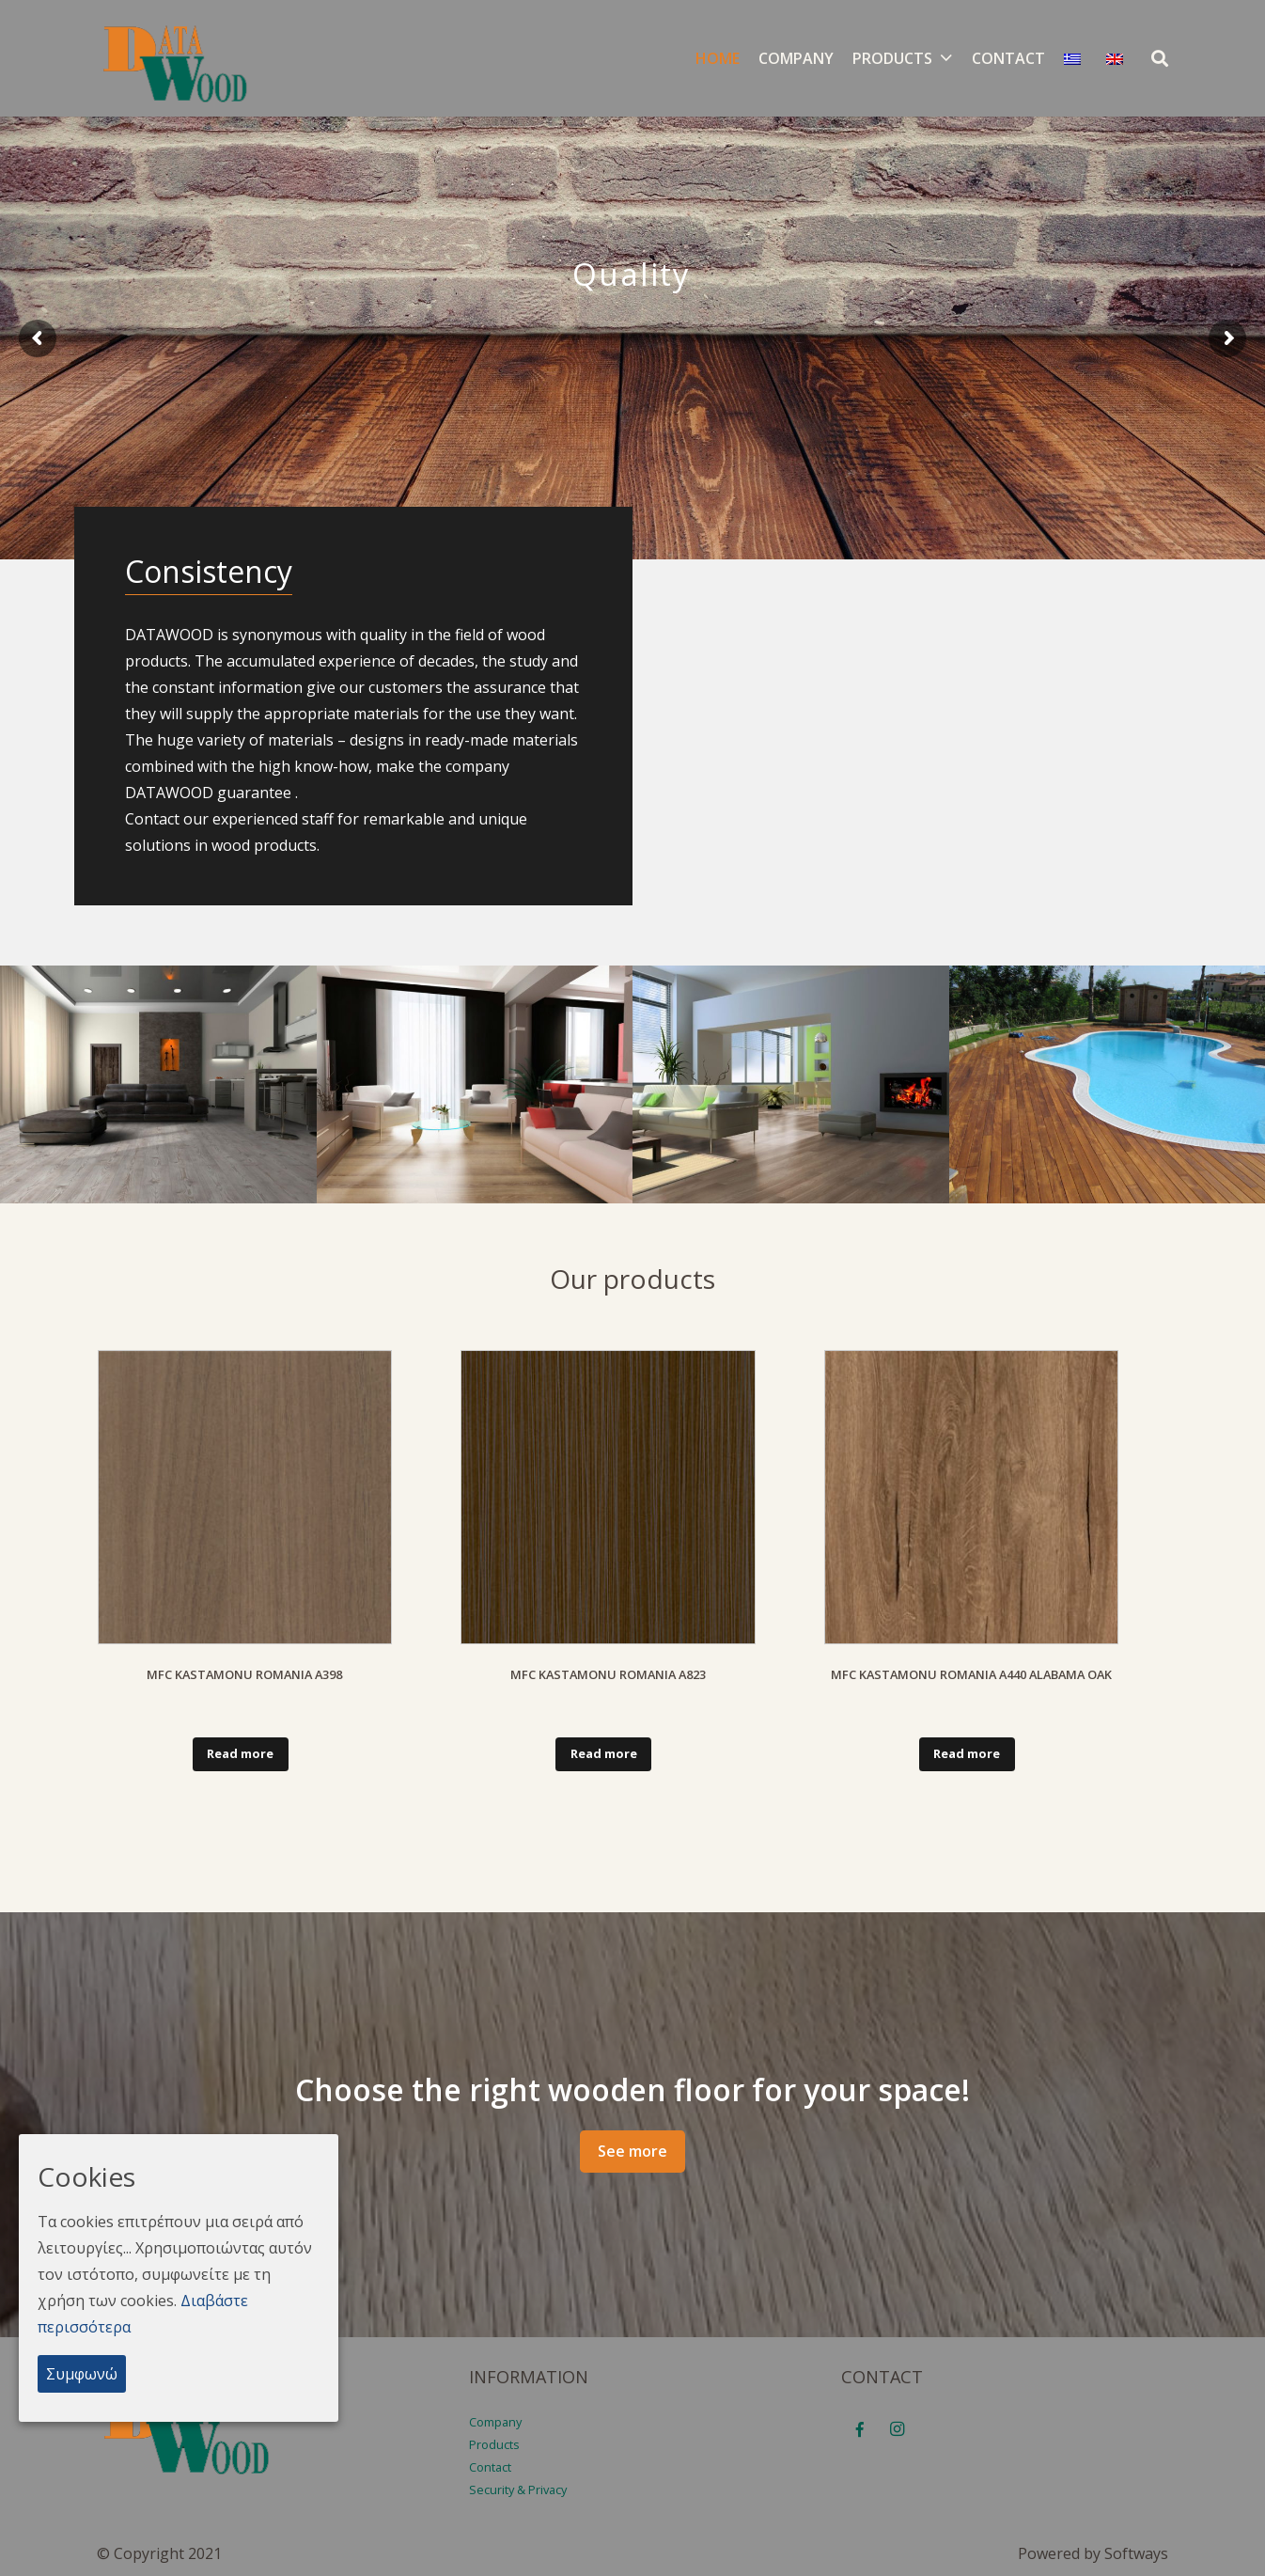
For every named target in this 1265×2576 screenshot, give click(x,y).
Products (494, 2444)
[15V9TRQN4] (1107, 1084)
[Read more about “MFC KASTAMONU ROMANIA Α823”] (603, 1754)
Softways (1136, 2553)
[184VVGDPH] (158, 1084)
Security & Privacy (518, 2489)
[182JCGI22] (790, 1084)
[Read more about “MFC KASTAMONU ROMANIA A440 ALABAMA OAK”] (967, 1754)
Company (495, 2421)
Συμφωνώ (81, 2374)
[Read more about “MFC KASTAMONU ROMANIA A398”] (241, 1754)
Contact (490, 2466)
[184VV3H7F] (475, 1084)
